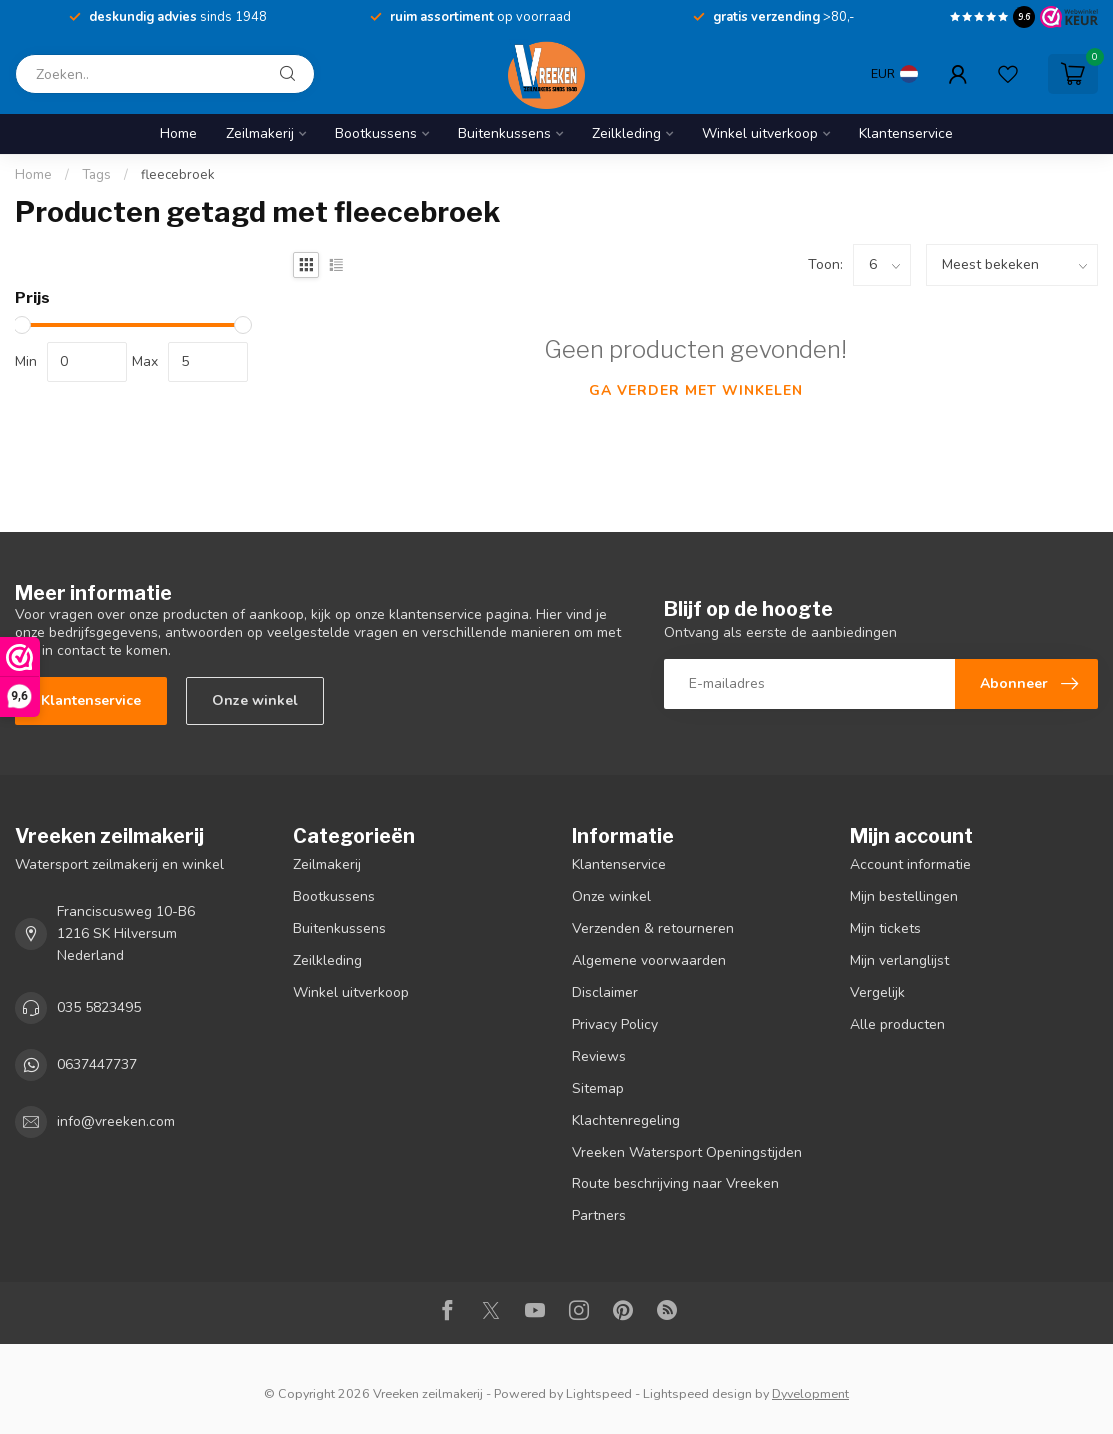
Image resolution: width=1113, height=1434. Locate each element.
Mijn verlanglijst (899, 960)
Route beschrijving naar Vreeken (675, 1183)
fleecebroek (178, 175)
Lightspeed (599, 1393)
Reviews (599, 1056)
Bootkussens (376, 133)
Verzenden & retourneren (653, 928)
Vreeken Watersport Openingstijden (687, 1152)
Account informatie (910, 864)
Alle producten (897, 1024)
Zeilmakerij (260, 133)
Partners (599, 1215)
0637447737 (97, 1064)
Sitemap (598, 1088)
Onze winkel (255, 700)
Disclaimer (605, 992)
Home (178, 133)
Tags (96, 175)
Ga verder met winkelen (696, 390)
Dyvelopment (810, 1393)
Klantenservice (906, 133)
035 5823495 (99, 1007)
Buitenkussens (504, 133)
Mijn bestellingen (904, 896)
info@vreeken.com (116, 1121)
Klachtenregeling (626, 1120)
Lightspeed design (697, 1393)
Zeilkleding (626, 133)
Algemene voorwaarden (649, 960)
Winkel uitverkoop (760, 133)
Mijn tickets (885, 928)
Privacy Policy (615, 1024)
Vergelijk (877, 992)
